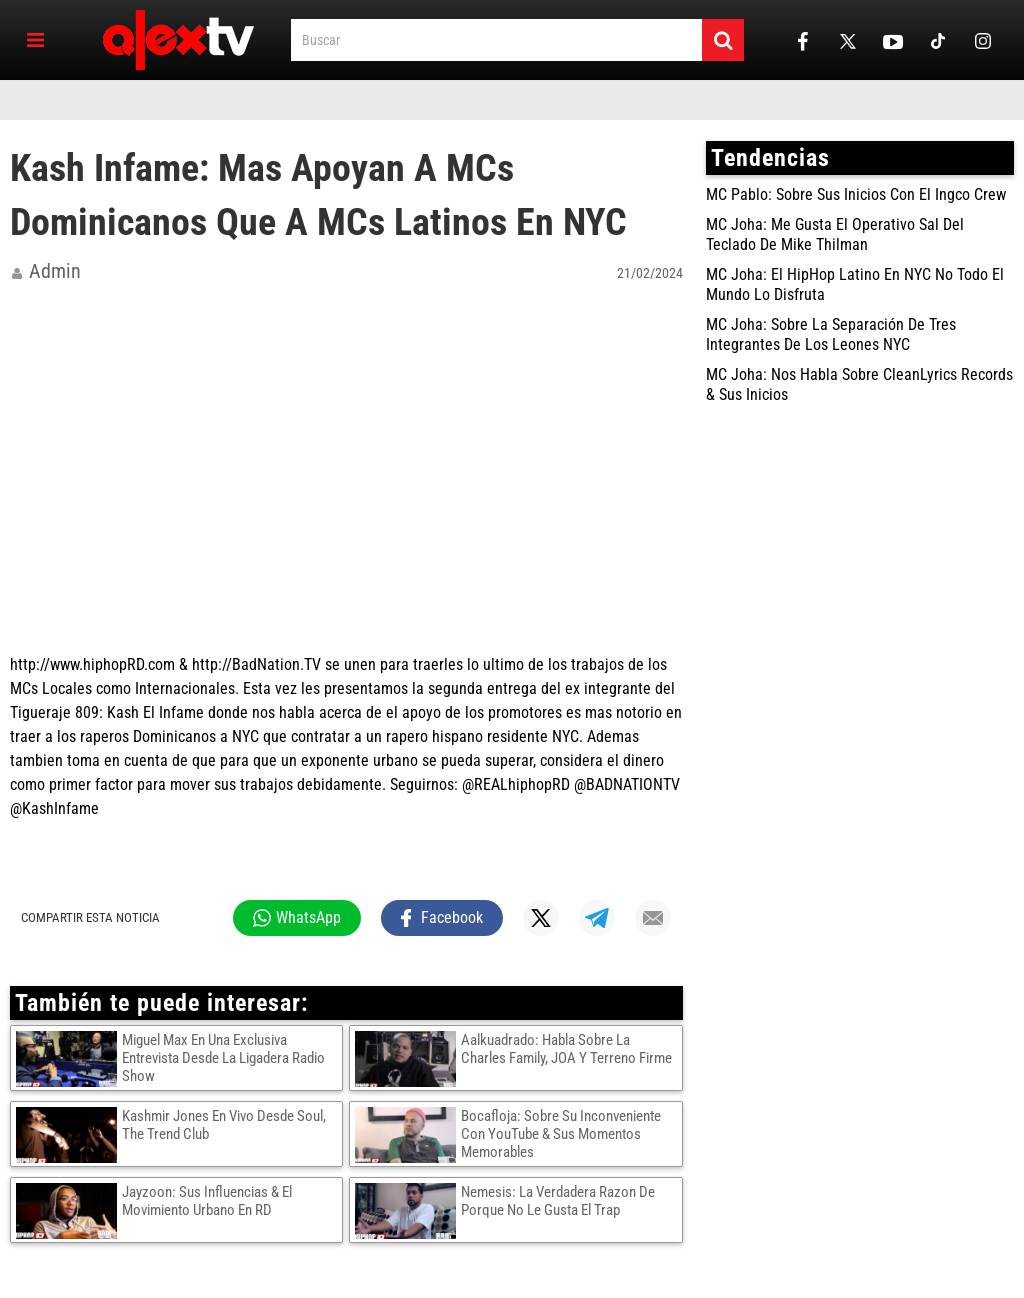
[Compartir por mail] (653, 918)
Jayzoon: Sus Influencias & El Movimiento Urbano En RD (207, 1201)
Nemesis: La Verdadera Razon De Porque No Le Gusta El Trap (558, 1201)
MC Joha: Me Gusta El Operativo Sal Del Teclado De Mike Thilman (835, 234)
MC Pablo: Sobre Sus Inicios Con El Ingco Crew (856, 194)
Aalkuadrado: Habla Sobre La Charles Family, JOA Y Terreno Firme (566, 1049)
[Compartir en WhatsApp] (297, 918)
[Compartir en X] (541, 918)
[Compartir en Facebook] (442, 918)
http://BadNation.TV (256, 664)
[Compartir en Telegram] (597, 918)
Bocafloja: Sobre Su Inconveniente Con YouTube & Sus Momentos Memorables (561, 1134)
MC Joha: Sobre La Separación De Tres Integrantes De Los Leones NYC (831, 334)
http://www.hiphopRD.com (92, 664)
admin (55, 271)
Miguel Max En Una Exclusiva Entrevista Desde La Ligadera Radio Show (223, 1058)
